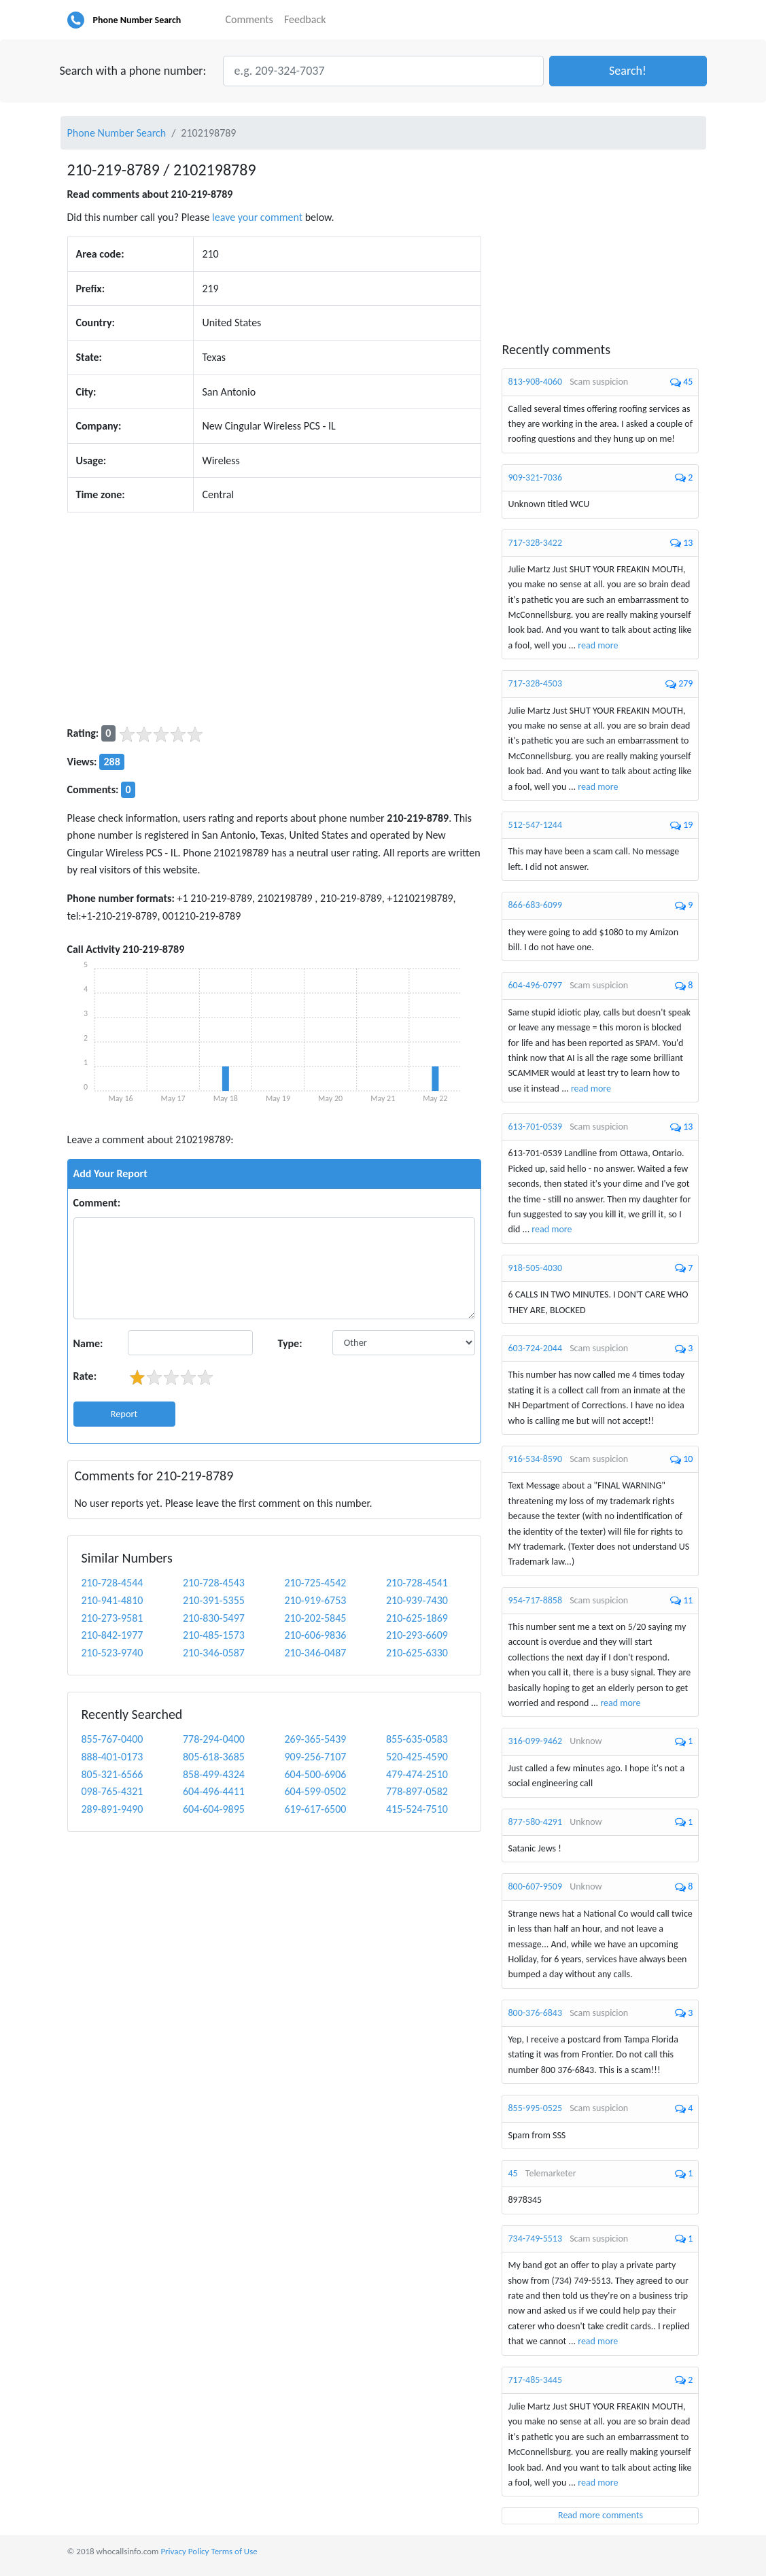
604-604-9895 (214, 1809)
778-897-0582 (417, 1791)
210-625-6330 (417, 1652)
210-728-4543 (214, 1582)
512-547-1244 (535, 825)
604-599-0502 (315, 1791)
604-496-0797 (535, 985)
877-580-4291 (535, 1822)
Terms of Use (234, 2551)
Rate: (85, 1376)
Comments (249, 19)
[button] (628, 71)
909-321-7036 (535, 477)
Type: (289, 1343)
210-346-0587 (214, 1652)
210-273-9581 (112, 1618)
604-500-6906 (315, 1774)
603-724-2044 (535, 1348)
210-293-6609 (417, 1635)
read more (598, 645)
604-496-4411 (214, 1791)
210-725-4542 (315, 1582)
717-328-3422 (535, 543)
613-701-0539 (535, 1126)
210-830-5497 (214, 1618)
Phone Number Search (137, 20)
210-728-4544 (112, 1582)
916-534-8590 (535, 1459)
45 (512, 2173)
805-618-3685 (214, 1756)
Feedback (305, 19)
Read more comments (600, 2515)
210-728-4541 (417, 1582)
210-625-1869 (417, 1618)
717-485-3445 (535, 2380)
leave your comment (257, 217)
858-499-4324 (214, 1774)
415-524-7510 (417, 1809)
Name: (88, 1343)
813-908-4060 (535, 381)
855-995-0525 (535, 2108)
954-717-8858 (535, 1600)
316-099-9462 (535, 1741)
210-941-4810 (112, 1600)
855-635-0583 (417, 1739)
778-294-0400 (214, 1739)
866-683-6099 (535, 905)
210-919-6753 (315, 1600)
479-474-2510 (417, 1774)
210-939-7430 (417, 1600)
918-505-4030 (535, 1268)
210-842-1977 (112, 1635)
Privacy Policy (184, 2551)
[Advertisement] (274, 618)
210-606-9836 (315, 1635)
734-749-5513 (535, 2238)
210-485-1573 (214, 1635)
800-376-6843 (535, 2013)
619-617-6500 (315, 1809)
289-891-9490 (112, 1809)
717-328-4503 (535, 683)
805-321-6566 (112, 1774)
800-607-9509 (535, 1886)
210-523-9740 (112, 1652)
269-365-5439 (315, 1739)
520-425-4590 (417, 1756)
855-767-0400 (112, 1739)
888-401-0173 (112, 1756)
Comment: (97, 1202)
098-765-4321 (112, 1791)
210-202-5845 (315, 1618)
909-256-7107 (315, 1756)
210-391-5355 (214, 1600)
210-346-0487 (315, 1652)
